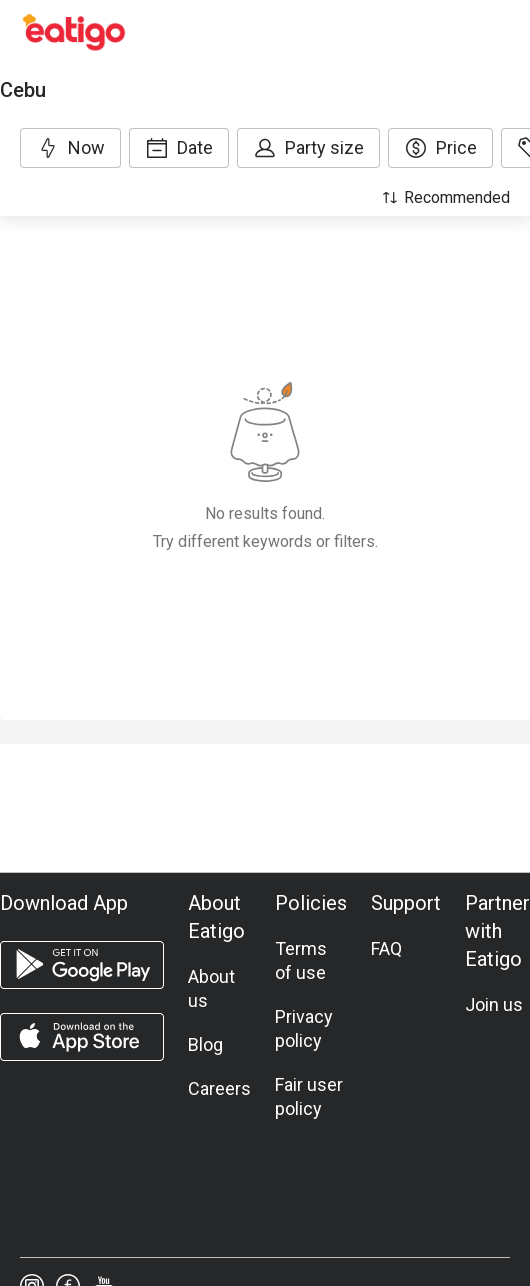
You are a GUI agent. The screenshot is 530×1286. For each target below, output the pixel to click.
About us (211, 988)
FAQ (386, 948)
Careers (219, 1088)
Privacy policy (304, 1028)
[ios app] (82, 1037)
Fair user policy (309, 1096)
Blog (205, 1044)
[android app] (82, 965)
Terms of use (301, 960)
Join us (494, 1004)
